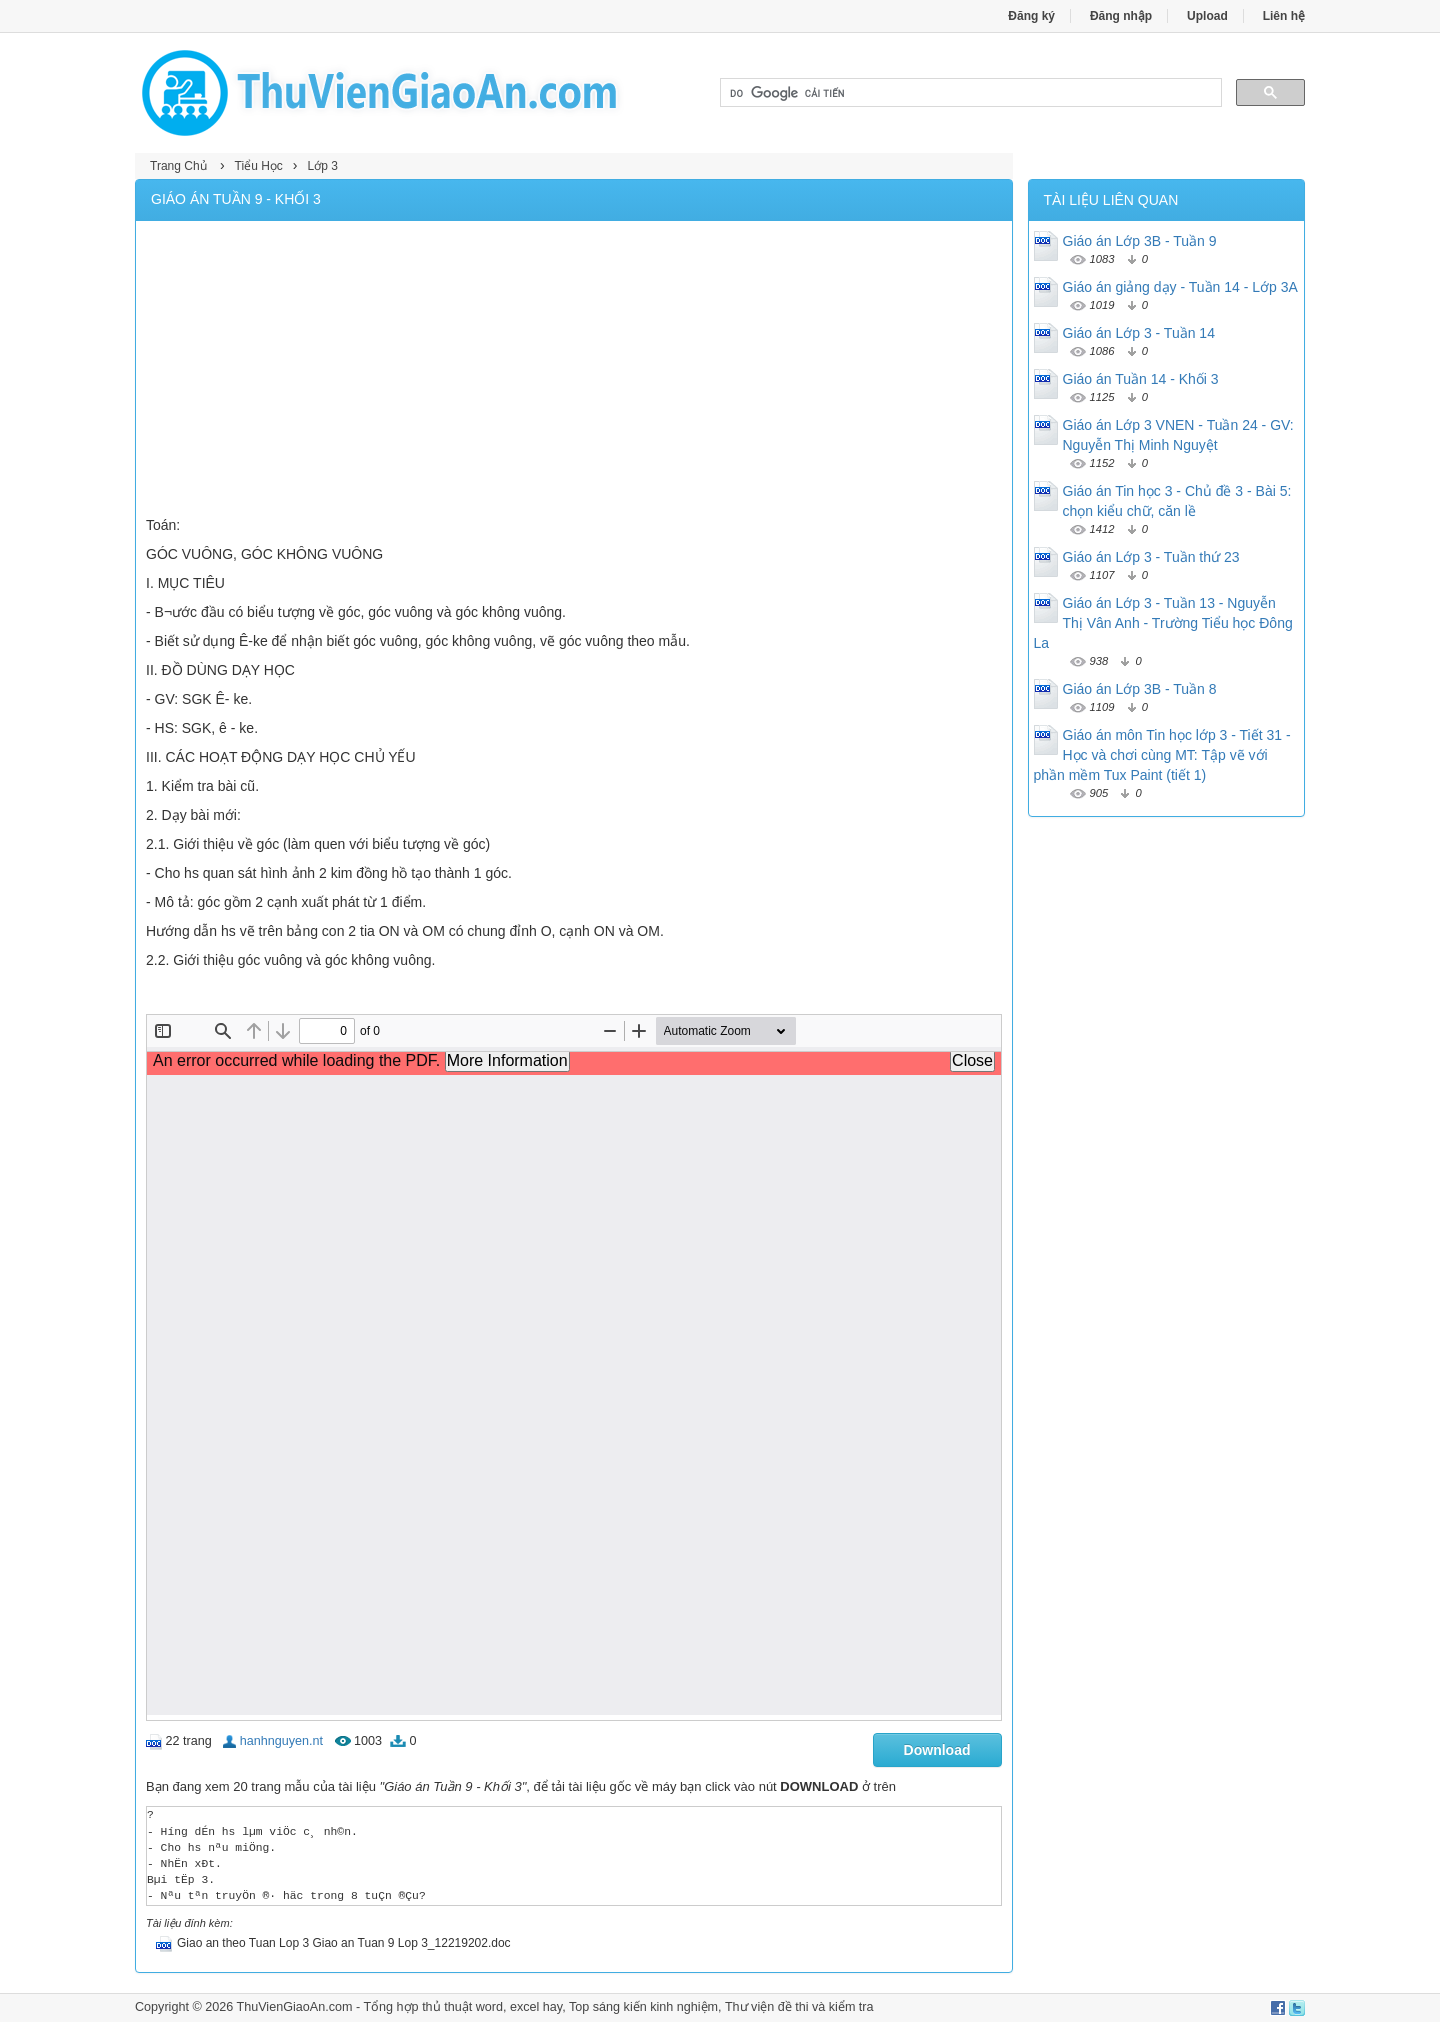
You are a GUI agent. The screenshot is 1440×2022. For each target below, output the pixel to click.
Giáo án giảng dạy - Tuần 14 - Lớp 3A (1180, 287)
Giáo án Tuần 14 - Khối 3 (1141, 379)
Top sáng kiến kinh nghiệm (643, 2007)
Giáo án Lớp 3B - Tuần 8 (1140, 689)
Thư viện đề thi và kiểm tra (799, 2007)
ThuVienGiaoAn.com (294, 2007)
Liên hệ (1284, 16)
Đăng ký (1031, 16)
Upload (1207, 16)
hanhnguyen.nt (281, 1741)
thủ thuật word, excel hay (492, 2007)
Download (937, 1750)
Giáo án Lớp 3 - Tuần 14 (1139, 333)
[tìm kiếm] (969, 93)
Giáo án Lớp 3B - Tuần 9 (1140, 241)
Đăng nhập (1121, 16)
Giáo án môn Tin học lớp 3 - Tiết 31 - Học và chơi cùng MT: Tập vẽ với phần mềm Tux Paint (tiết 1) (1162, 755)
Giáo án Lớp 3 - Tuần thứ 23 (1151, 557)
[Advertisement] (574, 371)
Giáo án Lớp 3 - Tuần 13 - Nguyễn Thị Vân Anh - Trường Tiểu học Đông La (1163, 623)
